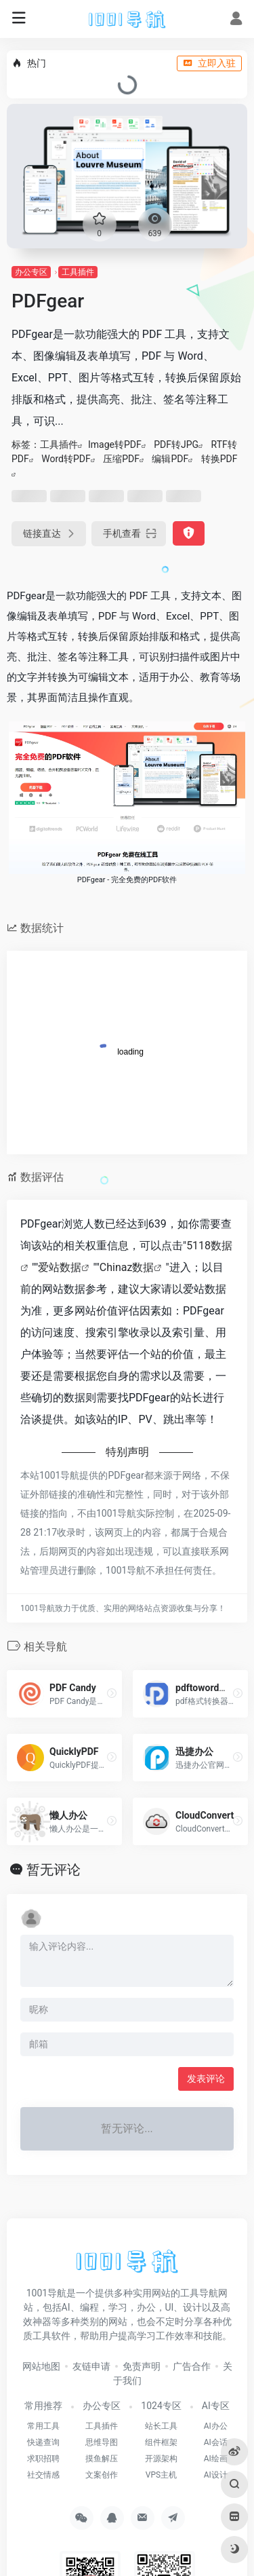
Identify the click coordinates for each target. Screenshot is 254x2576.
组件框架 (161, 2442)
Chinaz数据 (127, 1267)
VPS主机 (161, 2475)
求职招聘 (43, 2458)
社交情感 (43, 2475)
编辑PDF (170, 458)
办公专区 (31, 272)
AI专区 (216, 2405)
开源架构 (161, 2458)
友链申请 (91, 2366)
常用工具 (43, 2426)
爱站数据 (59, 1267)
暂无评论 (53, 1869)
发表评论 (206, 2078)
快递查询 (43, 2442)
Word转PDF (65, 458)
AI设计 (216, 2475)
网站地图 (41, 2366)
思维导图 (101, 2442)
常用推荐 (43, 2405)
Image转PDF (115, 444)
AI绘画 (216, 2458)
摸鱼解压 (101, 2458)
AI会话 (216, 2442)
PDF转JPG (176, 444)
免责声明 (142, 2366)
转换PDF (219, 458)
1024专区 (161, 2405)
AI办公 (216, 2426)
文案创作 (101, 2475)
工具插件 (78, 272)
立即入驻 (209, 63)
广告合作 (192, 2366)
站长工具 (161, 2426)
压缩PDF (121, 458)
